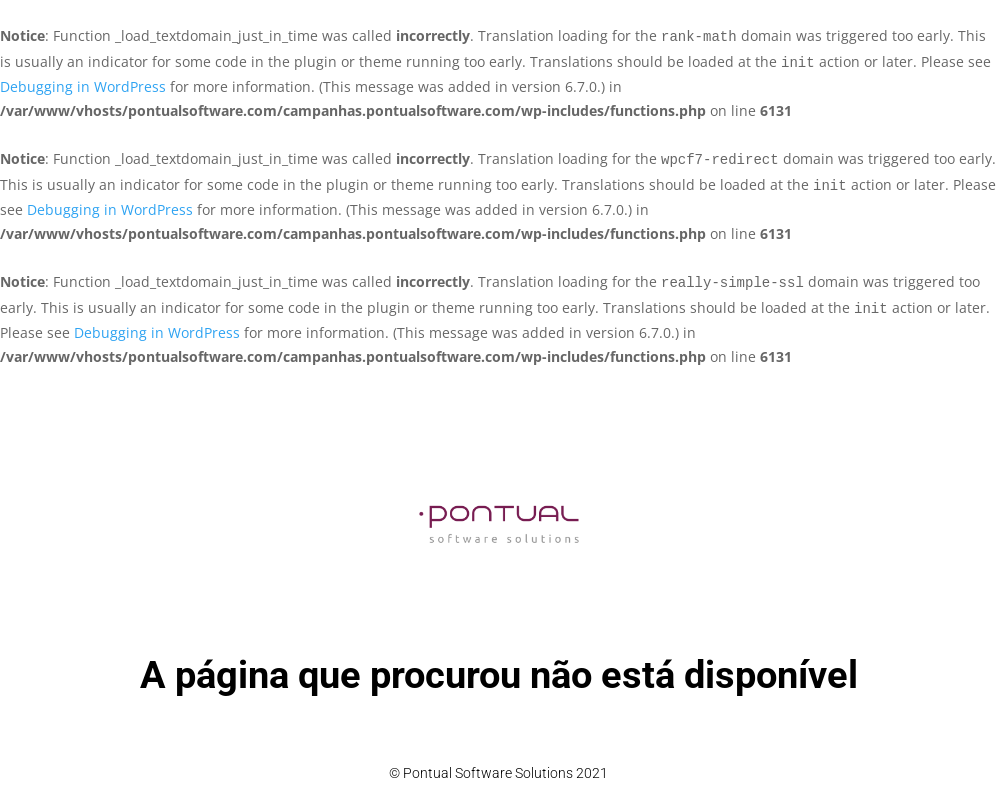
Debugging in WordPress (83, 86)
